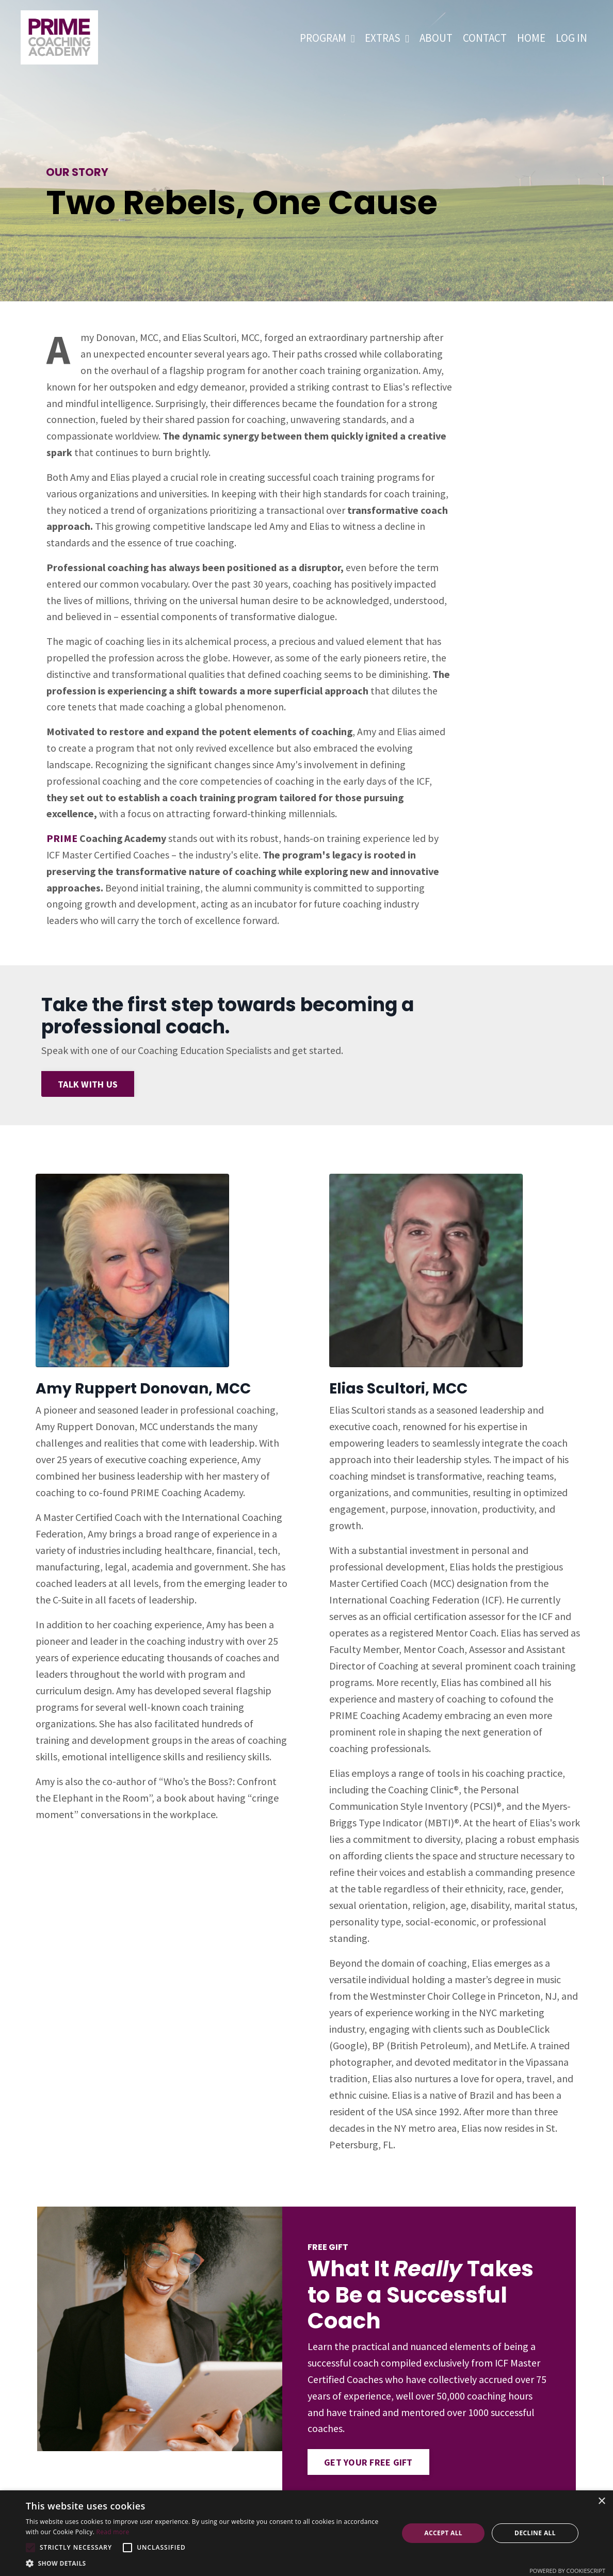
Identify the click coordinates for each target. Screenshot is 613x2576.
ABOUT (436, 38)
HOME (531, 38)
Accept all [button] (443, 2533)
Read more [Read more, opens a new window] (113, 2532)
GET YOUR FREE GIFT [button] (369, 2469)
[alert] (306, 2533)
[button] (30, 2547)
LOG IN (571, 38)
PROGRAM (327, 38)
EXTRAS (387, 38)
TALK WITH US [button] (88, 1089)
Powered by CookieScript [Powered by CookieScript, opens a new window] (567, 2570)
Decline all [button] (535, 2533)
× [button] (601, 2501)
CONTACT (485, 38)
